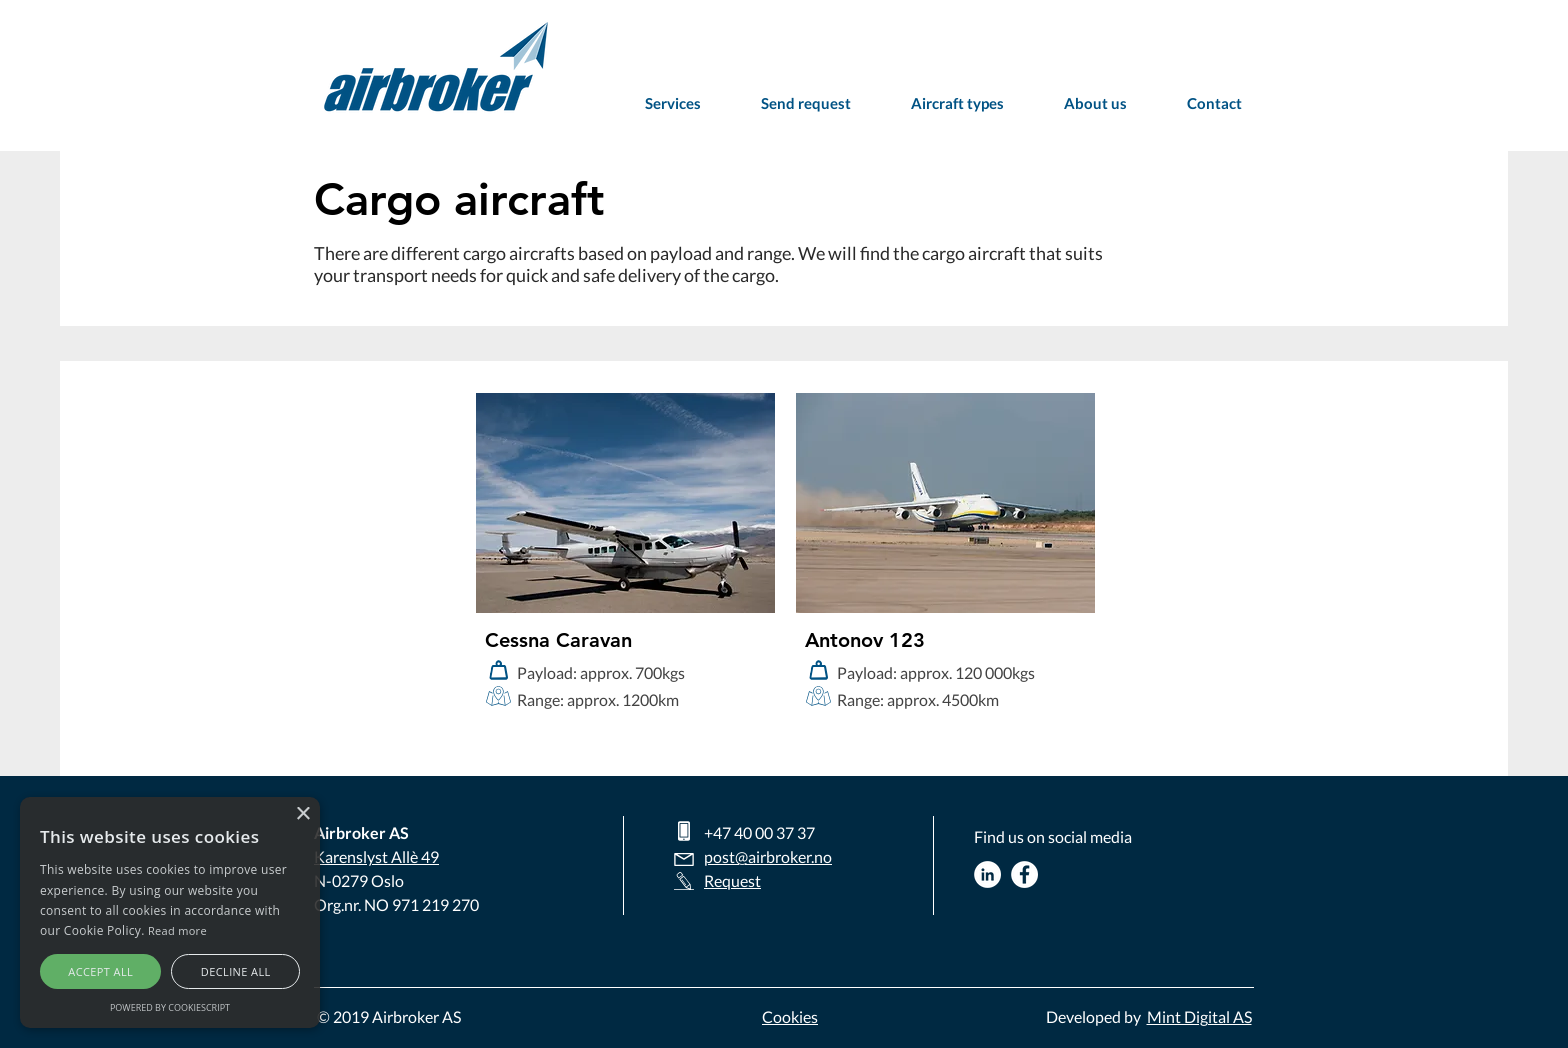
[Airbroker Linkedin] (987, 874)
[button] (957, 103)
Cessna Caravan (558, 640)
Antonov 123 (865, 640)
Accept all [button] (100, 971)
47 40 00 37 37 (764, 832)
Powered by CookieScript (170, 1007)
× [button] (302, 814)
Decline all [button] (236, 971)
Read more (177, 930)
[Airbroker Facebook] (1024, 874)
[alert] (170, 912)
